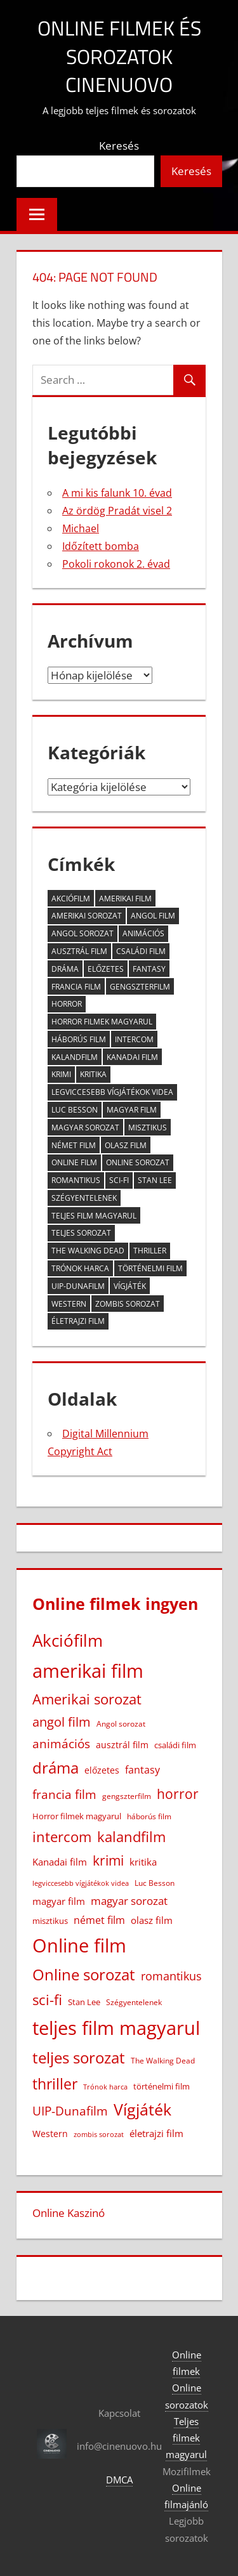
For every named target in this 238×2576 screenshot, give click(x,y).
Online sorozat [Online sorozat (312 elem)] (137, 1162)
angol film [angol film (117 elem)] (153, 915)
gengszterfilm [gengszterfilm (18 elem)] (140, 986)
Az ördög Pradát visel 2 (117, 511)
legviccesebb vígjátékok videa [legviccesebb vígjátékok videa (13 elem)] (112, 1092)
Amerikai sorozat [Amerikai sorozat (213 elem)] (86, 915)
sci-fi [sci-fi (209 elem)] (119, 1180)
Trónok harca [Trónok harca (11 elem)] (80, 1268)
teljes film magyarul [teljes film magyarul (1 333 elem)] (93, 1215)
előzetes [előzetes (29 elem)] (106, 969)
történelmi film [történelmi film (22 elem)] (150, 1268)
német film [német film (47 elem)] (73, 1145)
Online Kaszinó (68, 2213)
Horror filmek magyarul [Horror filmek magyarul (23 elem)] (101, 1021)
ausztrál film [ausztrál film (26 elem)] (79, 951)
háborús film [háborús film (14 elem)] (78, 1039)
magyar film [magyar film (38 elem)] (132, 1109)
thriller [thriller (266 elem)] (149, 1250)
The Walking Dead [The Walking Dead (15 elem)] (87, 1250)
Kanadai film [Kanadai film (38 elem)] (132, 1057)
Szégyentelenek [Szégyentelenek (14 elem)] (84, 1198)
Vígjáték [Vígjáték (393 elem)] (130, 1286)
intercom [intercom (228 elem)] (134, 1039)
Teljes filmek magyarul (186, 2438)
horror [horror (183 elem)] (66, 1003)
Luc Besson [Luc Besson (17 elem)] (74, 1109)
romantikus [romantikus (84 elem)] (75, 1180)
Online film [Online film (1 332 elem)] (74, 1162)
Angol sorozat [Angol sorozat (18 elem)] (82, 933)
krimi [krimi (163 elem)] (61, 1074)
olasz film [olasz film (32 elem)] (126, 1145)
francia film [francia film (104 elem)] (76, 986)
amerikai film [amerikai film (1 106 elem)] (125, 898)
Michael (80, 528)
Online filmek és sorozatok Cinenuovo (119, 56)
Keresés (119, 145)
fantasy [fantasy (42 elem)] (149, 969)
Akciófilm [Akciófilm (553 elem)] (70, 898)
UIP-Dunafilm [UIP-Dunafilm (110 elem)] (78, 1286)
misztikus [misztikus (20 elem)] (147, 1127)
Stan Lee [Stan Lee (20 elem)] (155, 1180)
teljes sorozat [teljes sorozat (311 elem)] (81, 1232)
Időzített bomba (100, 546)
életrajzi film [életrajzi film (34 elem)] (78, 1321)
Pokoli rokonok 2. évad (116, 564)
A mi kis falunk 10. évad (117, 493)
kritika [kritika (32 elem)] (93, 1074)
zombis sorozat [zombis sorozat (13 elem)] (127, 1303)
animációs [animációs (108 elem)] (143, 933)
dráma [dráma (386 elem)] (65, 969)
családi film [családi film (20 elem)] (141, 951)
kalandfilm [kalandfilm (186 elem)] (74, 1057)
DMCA (119, 2479)
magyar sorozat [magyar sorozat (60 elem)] (85, 1127)
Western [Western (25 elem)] (68, 1303)
